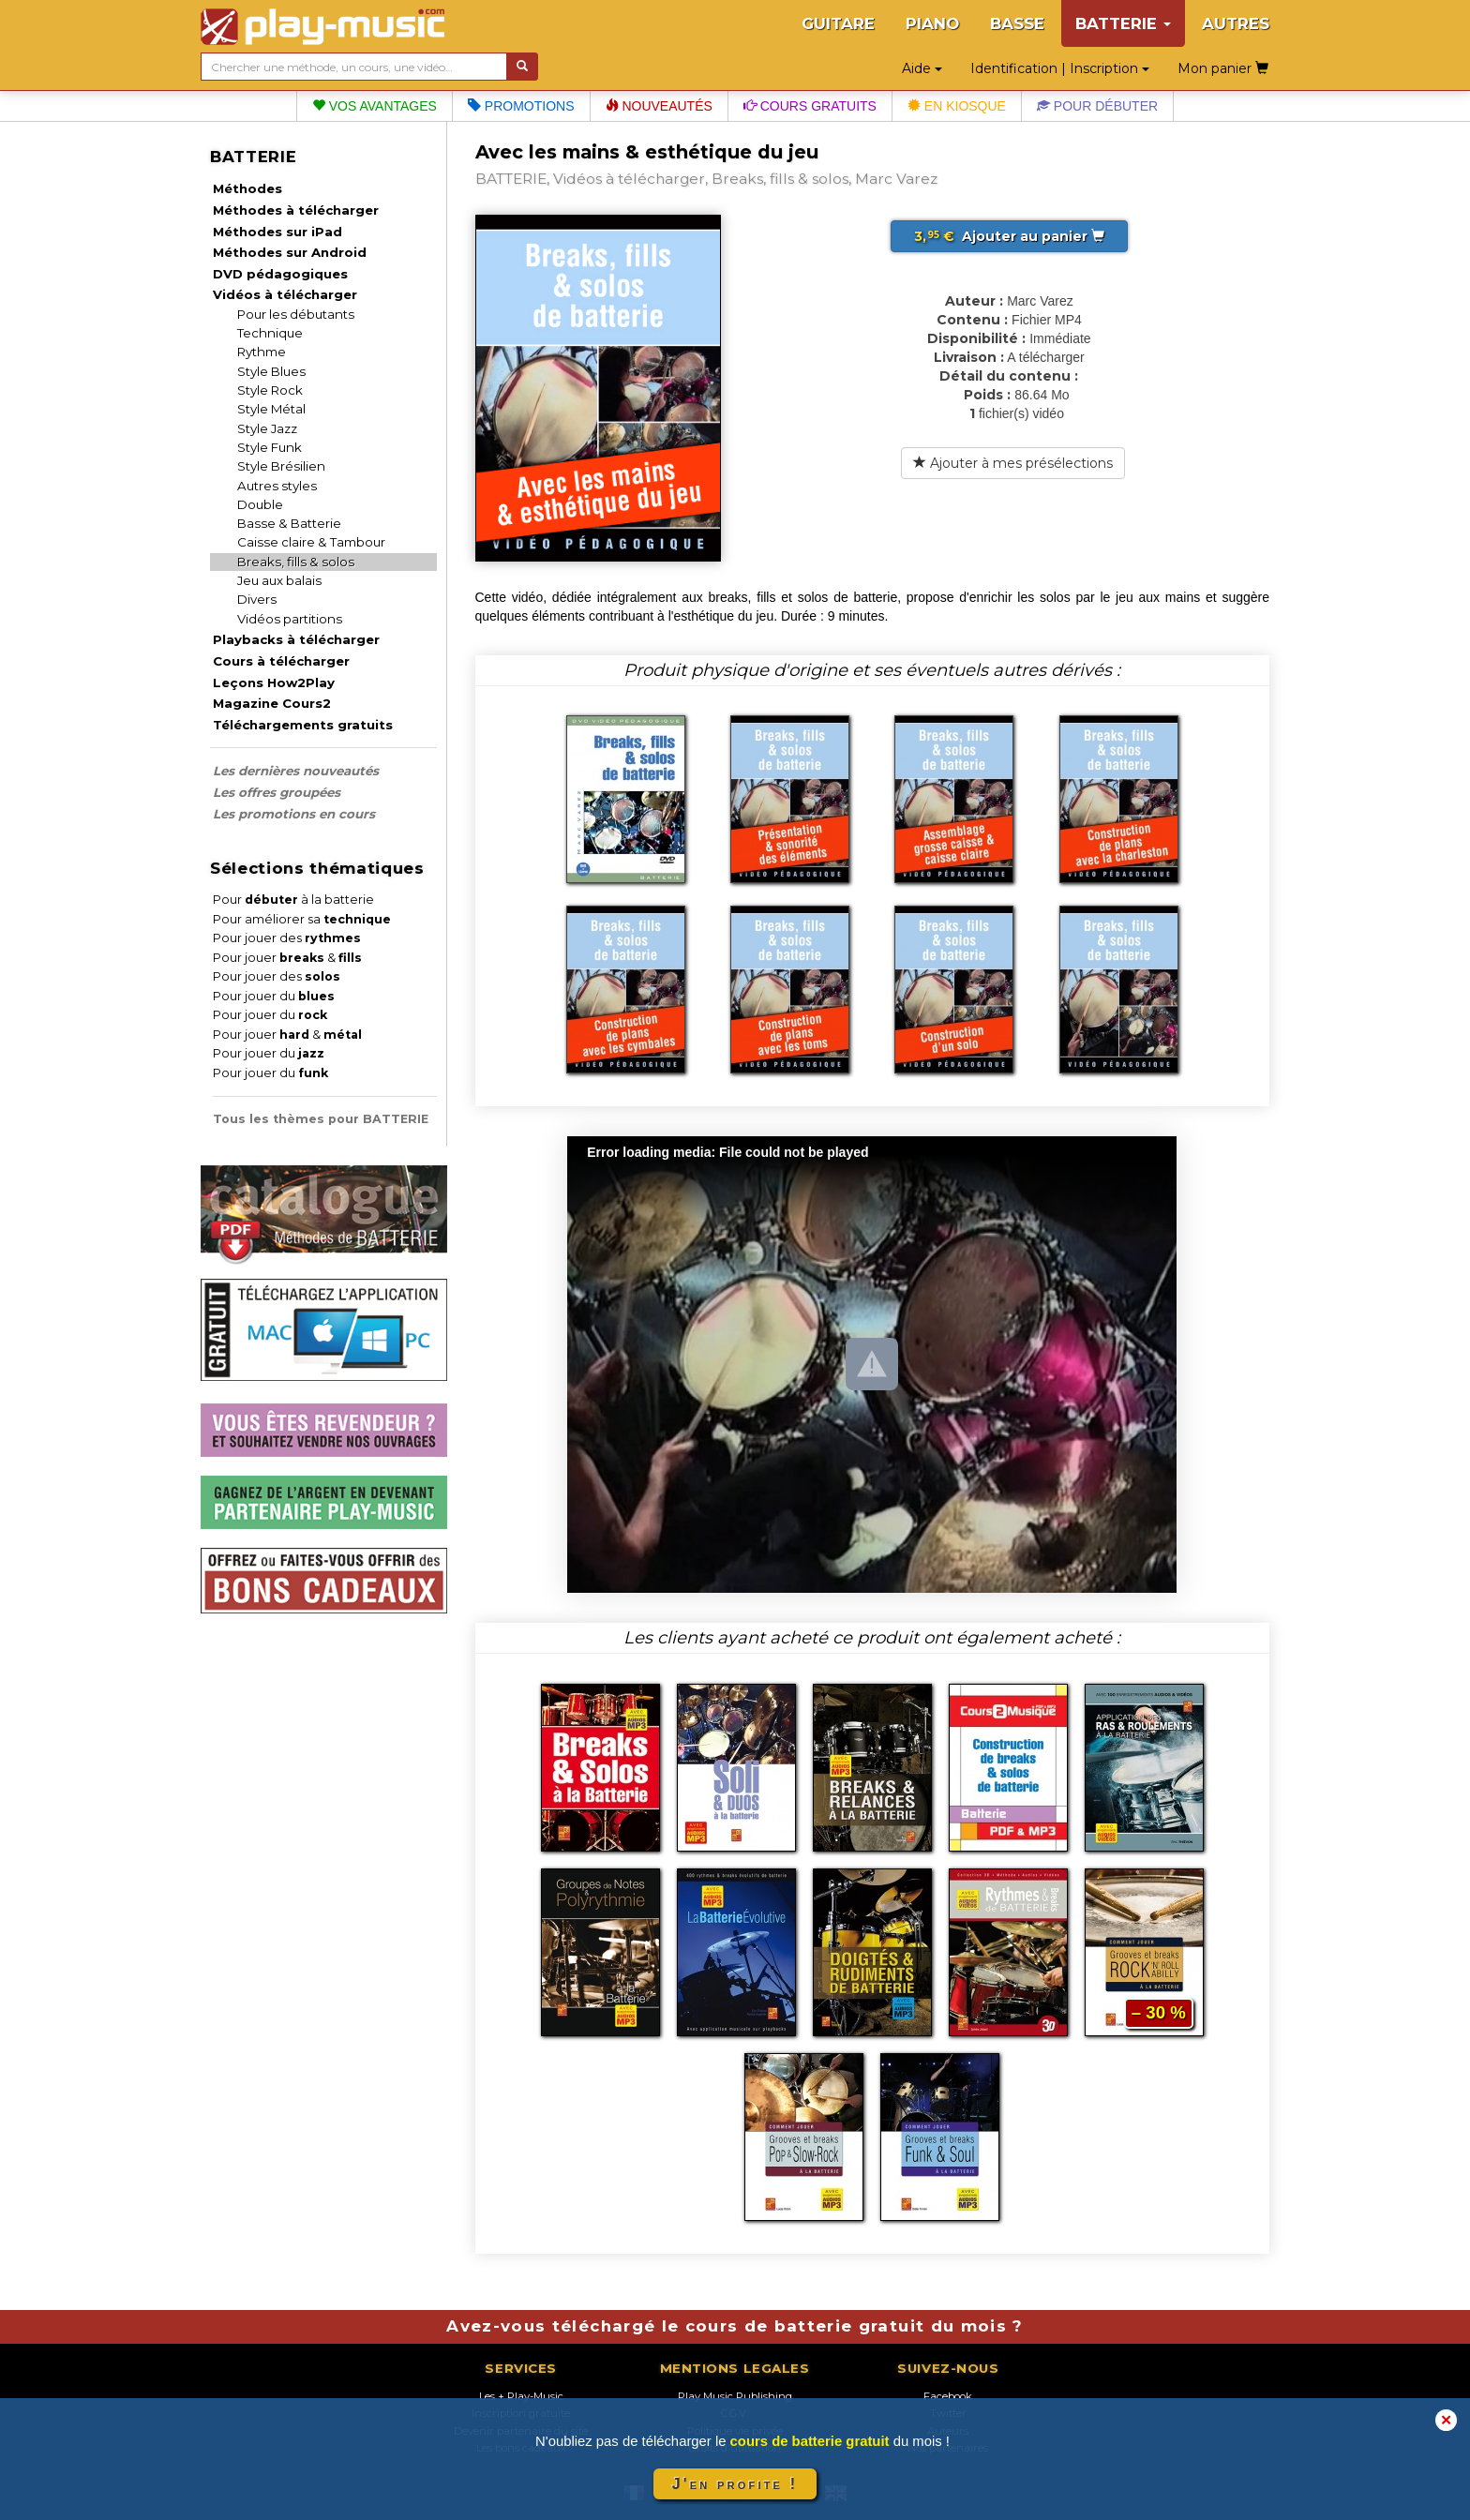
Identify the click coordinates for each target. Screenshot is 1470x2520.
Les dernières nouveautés (296, 770)
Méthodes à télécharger (296, 210)
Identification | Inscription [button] (1059, 68)
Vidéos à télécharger (285, 294)
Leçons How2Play (274, 682)
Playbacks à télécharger (296, 639)
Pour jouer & (287, 958)
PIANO (932, 23)
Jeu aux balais (279, 580)
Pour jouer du (274, 996)
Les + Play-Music (521, 2396)
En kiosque (957, 105)
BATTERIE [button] (1123, 23)
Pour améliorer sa (302, 919)
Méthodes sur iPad (277, 231)
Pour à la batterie (293, 899)
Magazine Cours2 (272, 703)
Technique (270, 332)
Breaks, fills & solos (295, 561)
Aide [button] (922, 68)
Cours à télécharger (281, 660)
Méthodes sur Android (290, 252)
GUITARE (838, 23)
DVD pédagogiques (280, 273)
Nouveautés (659, 105)
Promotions (521, 105)
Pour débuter (1097, 105)
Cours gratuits (810, 105)
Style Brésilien (281, 465)
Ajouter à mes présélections (1013, 463)
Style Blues (271, 371)
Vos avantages (374, 105)
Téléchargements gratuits (303, 724)
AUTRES (1235, 23)
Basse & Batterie (289, 523)
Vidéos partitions (289, 618)
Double (260, 504)
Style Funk (269, 447)
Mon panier (1223, 68)
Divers (257, 599)
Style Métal (271, 408)
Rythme (261, 351)
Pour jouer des (287, 938)
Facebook (947, 2396)
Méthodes (247, 188)
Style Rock (270, 390)
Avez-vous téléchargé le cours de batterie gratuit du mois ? (734, 2326)
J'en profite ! (735, 2484)
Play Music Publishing (735, 2396)
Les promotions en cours (294, 813)
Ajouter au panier (1009, 236)
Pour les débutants (295, 314)
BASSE (1017, 23)
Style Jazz (267, 428)
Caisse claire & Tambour (311, 541)
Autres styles (277, 485)
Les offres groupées (276, 792)
